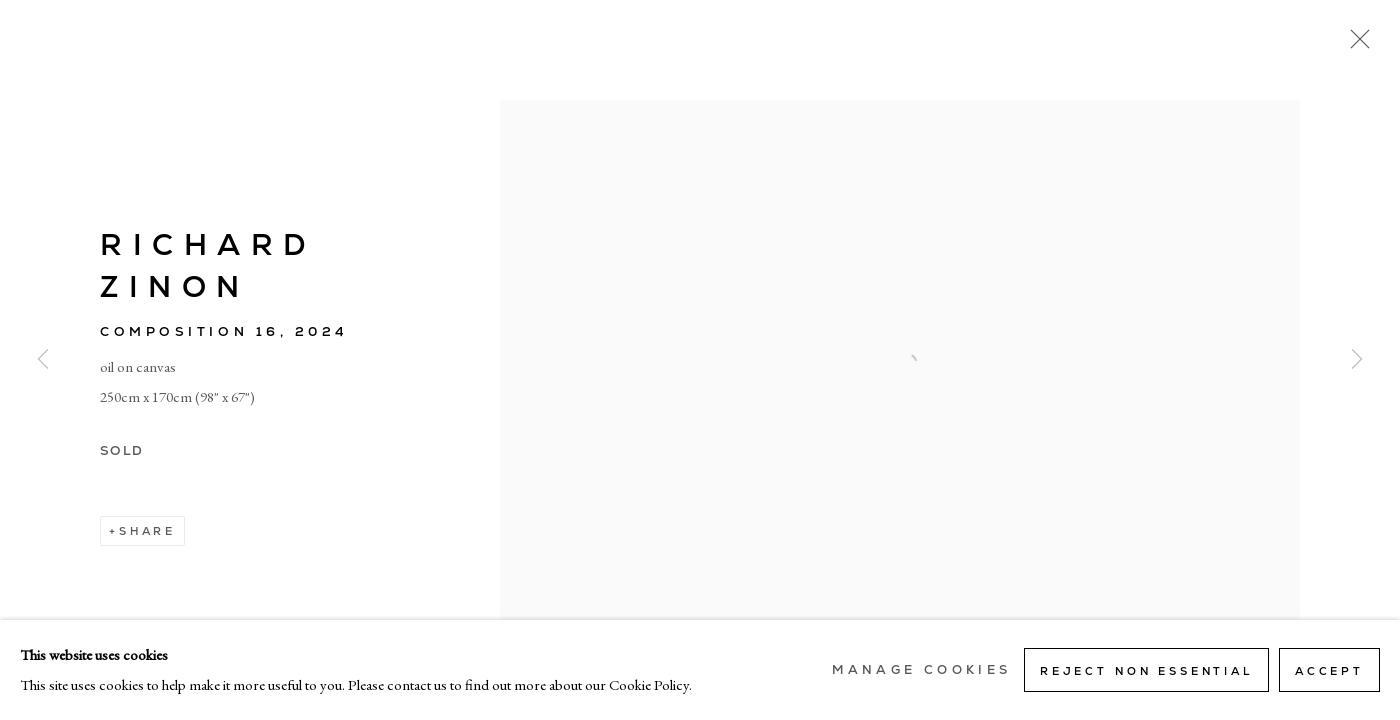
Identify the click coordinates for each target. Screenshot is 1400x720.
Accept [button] (1329, 671)
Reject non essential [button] (1146, 671)
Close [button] (1355, 45)
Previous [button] (43, 360)
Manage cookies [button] (921, 670)
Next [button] (1357, 360)
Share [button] (147, 531)
